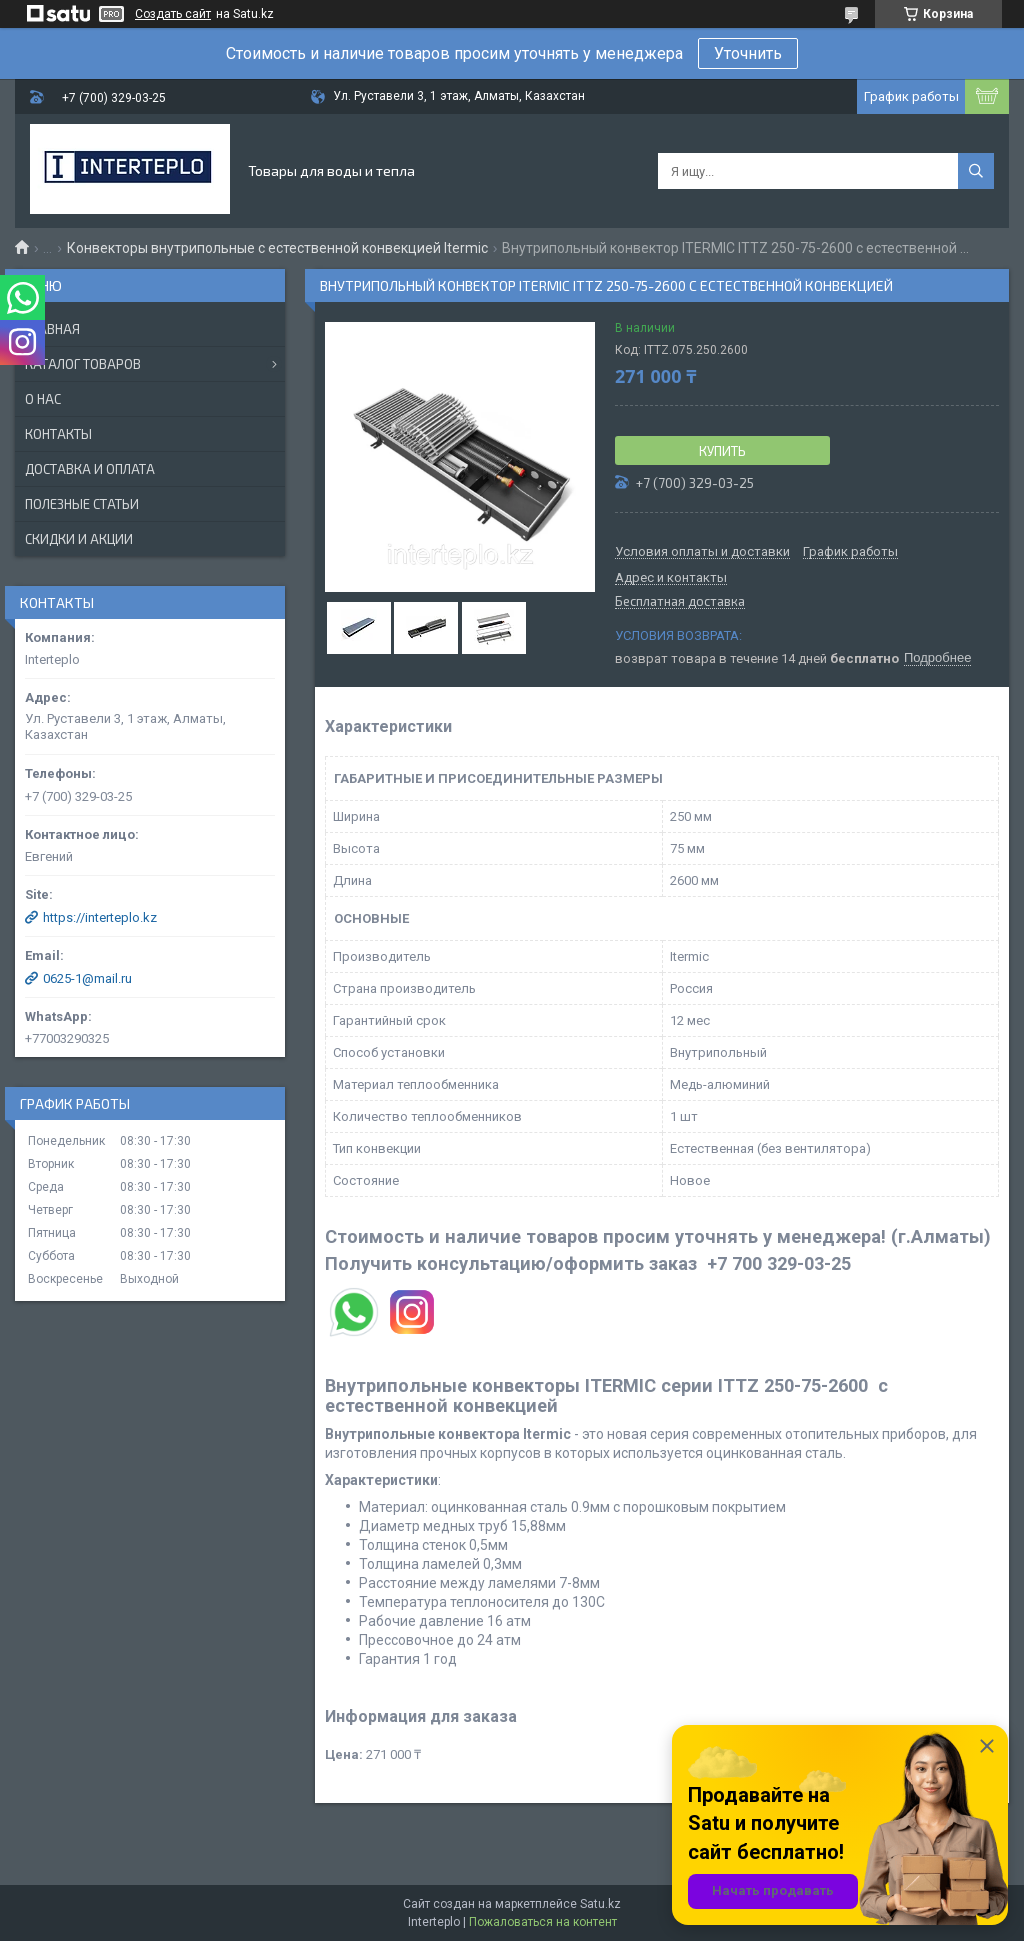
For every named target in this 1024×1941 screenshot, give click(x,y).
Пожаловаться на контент (543, 1922)
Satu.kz (600, 1904)
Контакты (58, 434)
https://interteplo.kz (100, 917)
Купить (722, 451)
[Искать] (976, 171)
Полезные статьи (82, 504)
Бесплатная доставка (680, 602)
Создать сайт (173, 14)
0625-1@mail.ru (87, 978)
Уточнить (748, 53)
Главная (52, 329)
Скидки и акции (79, 539)
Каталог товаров (83, 364)
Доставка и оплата (90, 469)
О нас (43, 399)
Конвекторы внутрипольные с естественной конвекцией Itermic (277, 248)
